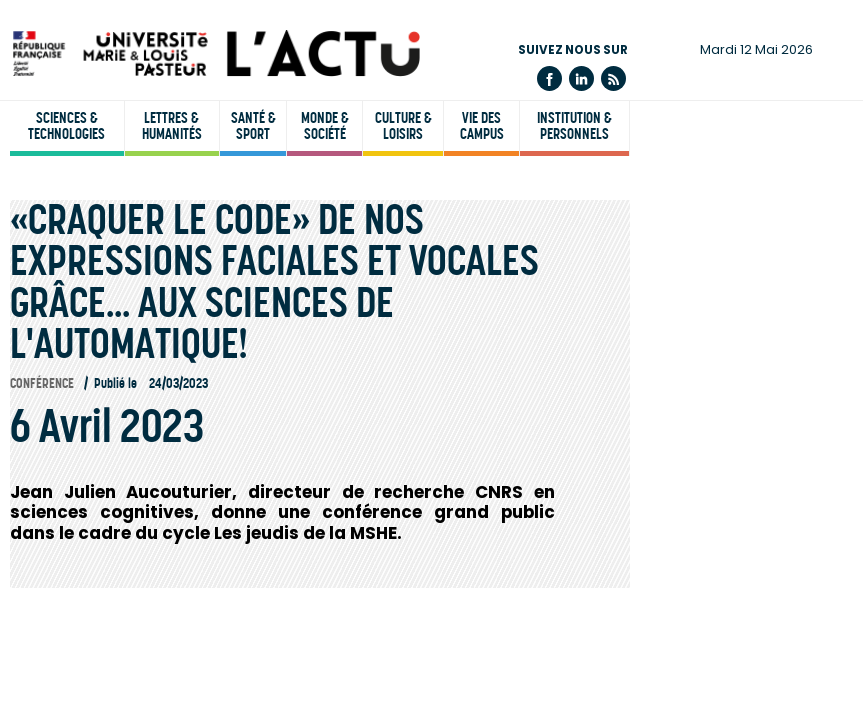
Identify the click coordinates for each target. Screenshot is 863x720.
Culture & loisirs (403, 126)
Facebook (549, 78)
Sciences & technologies (66, 126)
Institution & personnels (574, 126)
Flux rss (613, 78)
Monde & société (325, 126)
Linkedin (581, 78)
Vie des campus (482, 126)
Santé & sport (253, 126)
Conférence (42, 383)
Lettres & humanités (172, 126)
